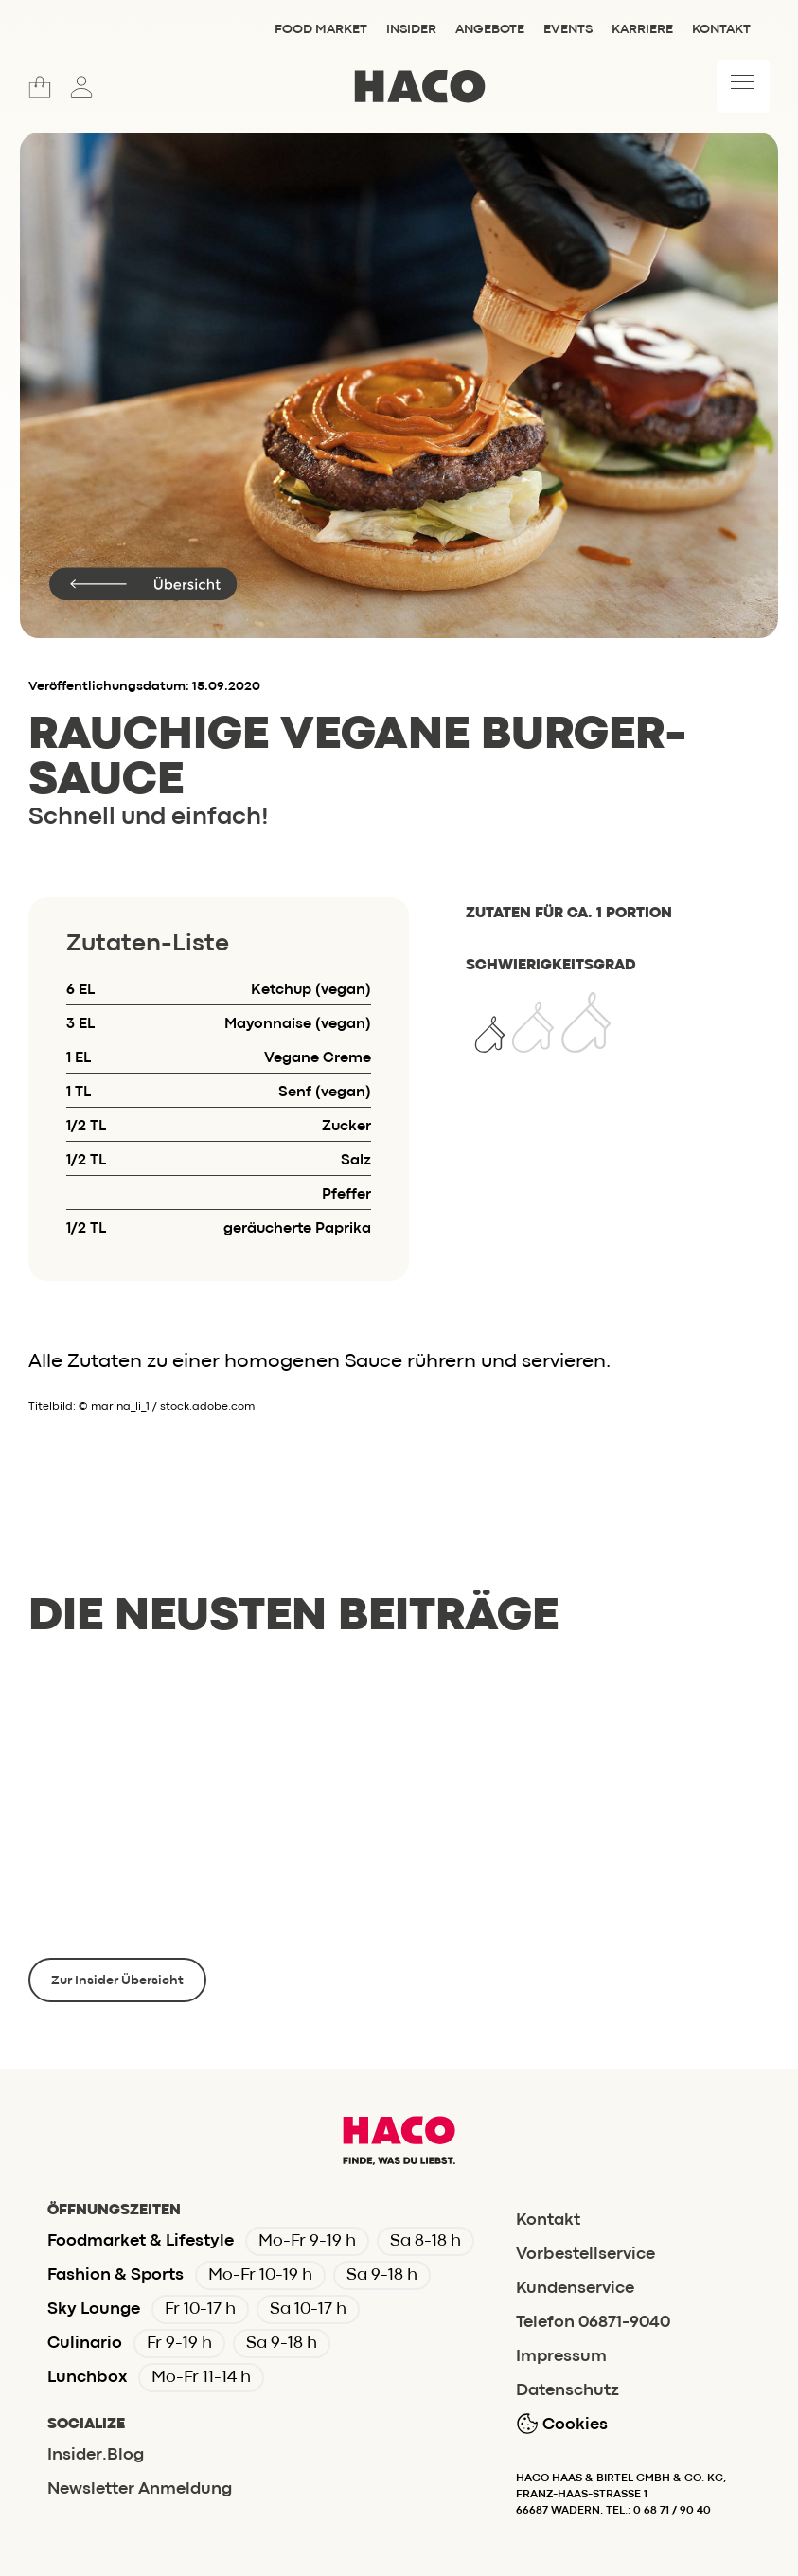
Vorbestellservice (585, 2254)
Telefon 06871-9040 (593, 2323)
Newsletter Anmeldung (139, 2489)
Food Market (321, 29)
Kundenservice (575, 2289)
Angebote (489, 29)
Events (568, 29)
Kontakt (721, 29)
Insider (411, 29)
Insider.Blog (95, 2455)
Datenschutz (567, 2391)
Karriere (642, 29)
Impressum (561, 2357)
